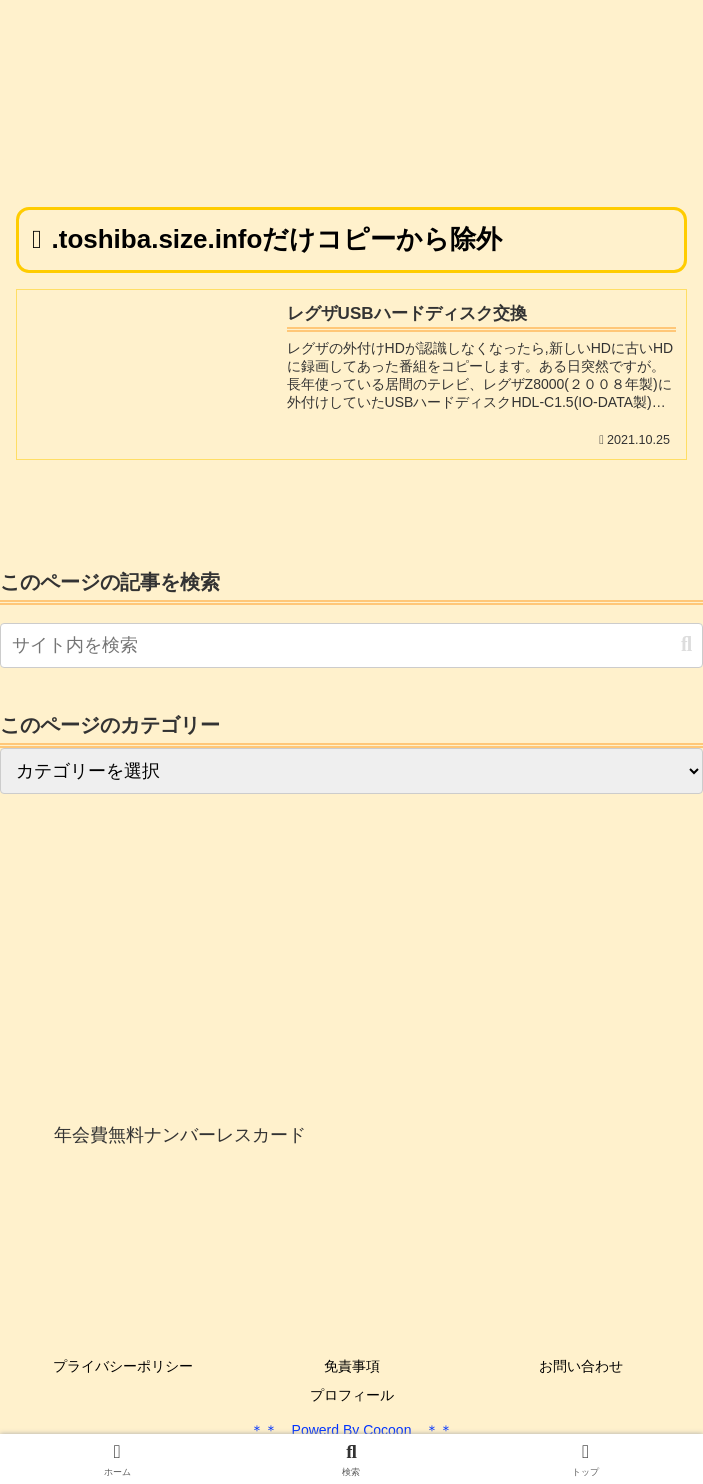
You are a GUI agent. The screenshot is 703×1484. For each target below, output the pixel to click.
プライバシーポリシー (123, 1366)
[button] (686, 644)
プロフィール (352, 1395)
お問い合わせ (581, 1366)
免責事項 (352, 1366)
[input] (351, 645)
